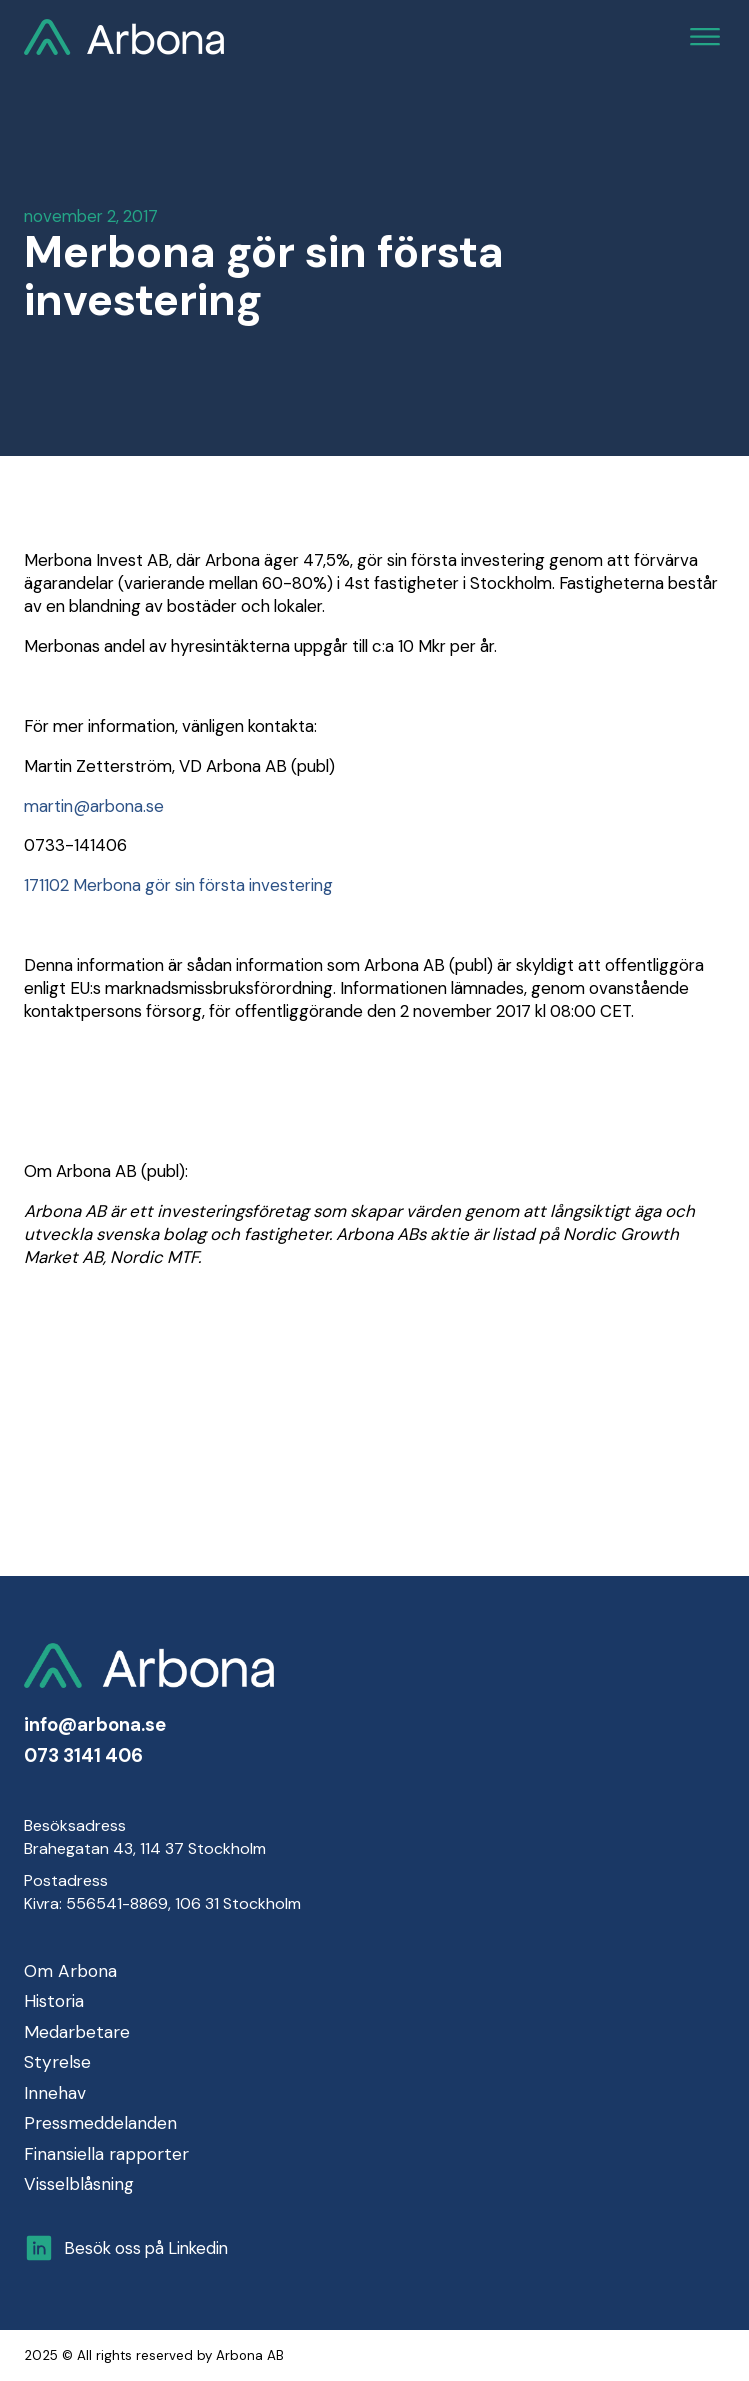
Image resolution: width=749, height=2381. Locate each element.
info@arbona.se (95, 1725)
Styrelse (57, 2062)
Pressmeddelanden (100, 2123)
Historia (54, 2001)
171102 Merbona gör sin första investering (178, 885)
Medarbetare (77, 2032)
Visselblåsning (79, 2184)
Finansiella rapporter (106, 2154)
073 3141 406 (83, 1756)
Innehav (55, 2093)
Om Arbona (70, 1971)
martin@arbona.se (94, 806)
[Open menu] (705, 37)
